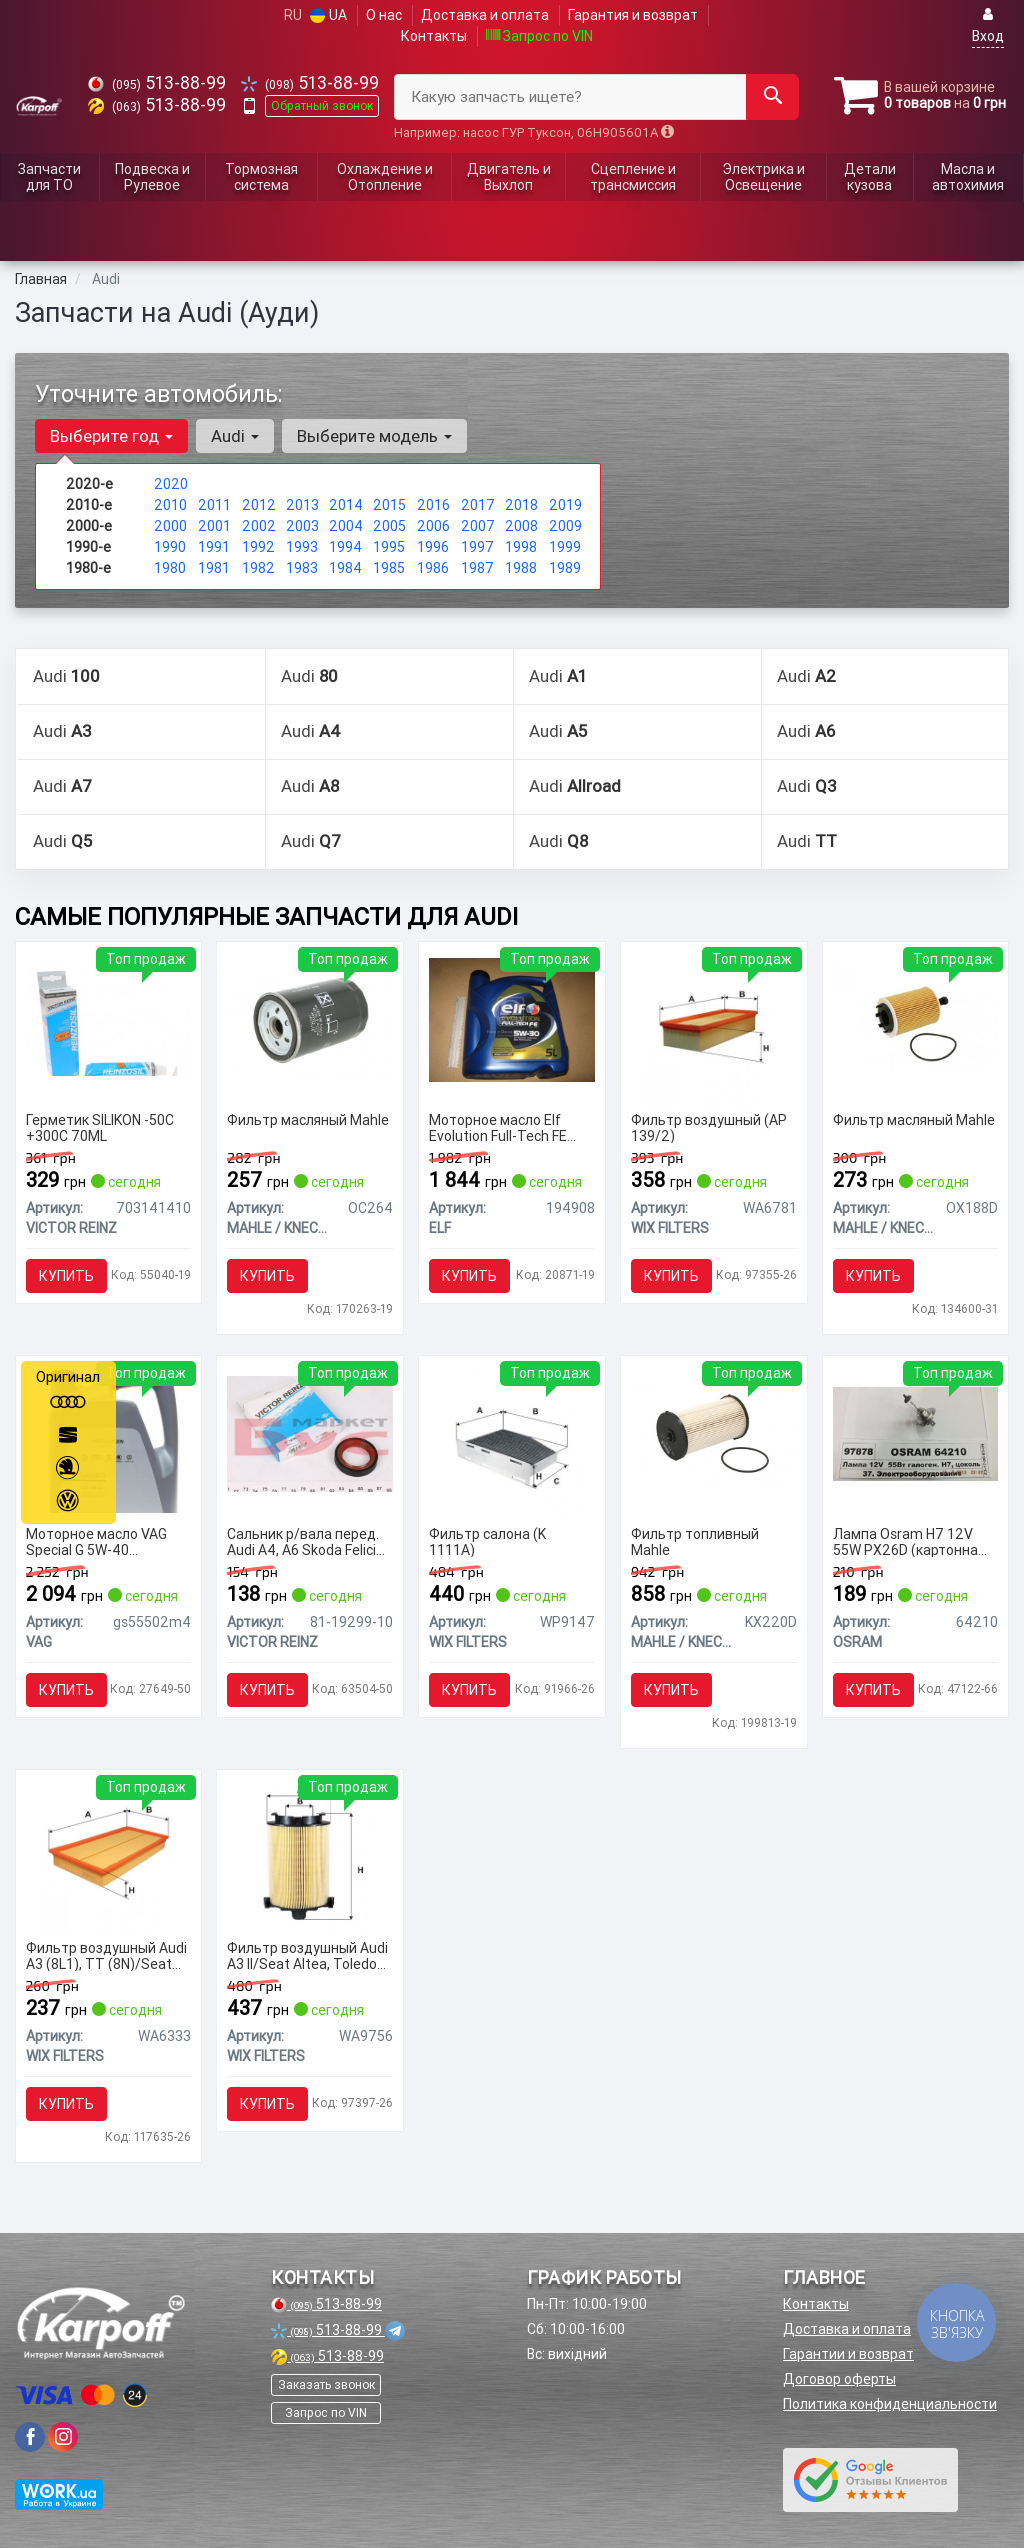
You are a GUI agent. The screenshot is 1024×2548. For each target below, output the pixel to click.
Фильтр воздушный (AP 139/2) (709, 1127)
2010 (170, 505)
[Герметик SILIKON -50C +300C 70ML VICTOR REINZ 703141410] (109, 1019)
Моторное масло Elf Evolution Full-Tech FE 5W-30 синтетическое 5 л (506, 1127)
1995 (389, 547)
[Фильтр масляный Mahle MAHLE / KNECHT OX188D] (916, 1019)
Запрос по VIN (539, 36)
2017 (478, 505)
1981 (214, 568)
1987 (477, 568)
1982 (258, 568)
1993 (302, 547)
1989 (565, 568)
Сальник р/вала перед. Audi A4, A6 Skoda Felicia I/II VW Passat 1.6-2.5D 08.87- (305, 1541)
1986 (433, 568)
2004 (346, 526)
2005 (389, 526)
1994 (345, 547)
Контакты (434, 36)
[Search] (772, 97)
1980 (170, 568)
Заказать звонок (326, 2384)
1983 (302, 568)
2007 (478, 526)
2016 (433, 505)
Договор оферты (839, 2379)
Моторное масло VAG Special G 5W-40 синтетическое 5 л (96, 1541)
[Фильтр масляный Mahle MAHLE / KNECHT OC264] (310, 1019)
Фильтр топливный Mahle (695, 1541)
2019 (565, 505)
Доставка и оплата (485, 15)
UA (328, 15)
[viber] (30, 2437)
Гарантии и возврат (848, 2354)
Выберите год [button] (111, 436)
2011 (214, 505)
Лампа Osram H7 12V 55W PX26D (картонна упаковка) (905, 1541)
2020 (171, 484)
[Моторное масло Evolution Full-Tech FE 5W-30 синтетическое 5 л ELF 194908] (512, 1019)
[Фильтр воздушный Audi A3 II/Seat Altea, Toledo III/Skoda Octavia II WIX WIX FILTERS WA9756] (310, 1856)
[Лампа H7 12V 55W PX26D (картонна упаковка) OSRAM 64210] (916, 1433)
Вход (988, 25)
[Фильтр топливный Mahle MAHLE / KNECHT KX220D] (714, 1433)
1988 (521, 568)
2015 (389, 505)
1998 (521, 547)
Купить (66, 1276)
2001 (214, 526)
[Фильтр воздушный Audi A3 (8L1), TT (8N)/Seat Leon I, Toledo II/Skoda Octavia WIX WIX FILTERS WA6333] (108, 1856)
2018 (521, 505)
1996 (433, 547)
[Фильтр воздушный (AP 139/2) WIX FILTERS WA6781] (714, 1028)
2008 (521, 526)
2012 (259, 505)
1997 (477, 547)
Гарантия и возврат (633, 15)
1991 (214, 547)
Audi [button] (235, 436)
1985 (389, 568)
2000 (170, 526)
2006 (433, 526)
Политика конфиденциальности (890, 2404)
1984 (345, 568)
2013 (302, 505)
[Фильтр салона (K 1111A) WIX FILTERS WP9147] (512, 1442)
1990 (170, 547)
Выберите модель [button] (374, 436)
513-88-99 (157, 82)
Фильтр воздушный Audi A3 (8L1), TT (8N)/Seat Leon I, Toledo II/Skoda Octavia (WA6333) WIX (106, 1955)
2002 (259, 526)
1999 (565, 547)
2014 (346, 505)
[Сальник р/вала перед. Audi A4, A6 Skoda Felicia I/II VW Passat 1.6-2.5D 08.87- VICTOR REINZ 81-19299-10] (310, 1433)
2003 (302, 526)
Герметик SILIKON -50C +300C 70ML (100, 1127)
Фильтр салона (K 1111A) (487, 1541)
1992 (258, 547)
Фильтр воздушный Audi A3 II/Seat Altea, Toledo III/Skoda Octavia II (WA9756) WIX (307, 1955)
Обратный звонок (322, 105)
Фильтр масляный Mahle (308, 1120)
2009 (565, 526)
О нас (384, 15)
